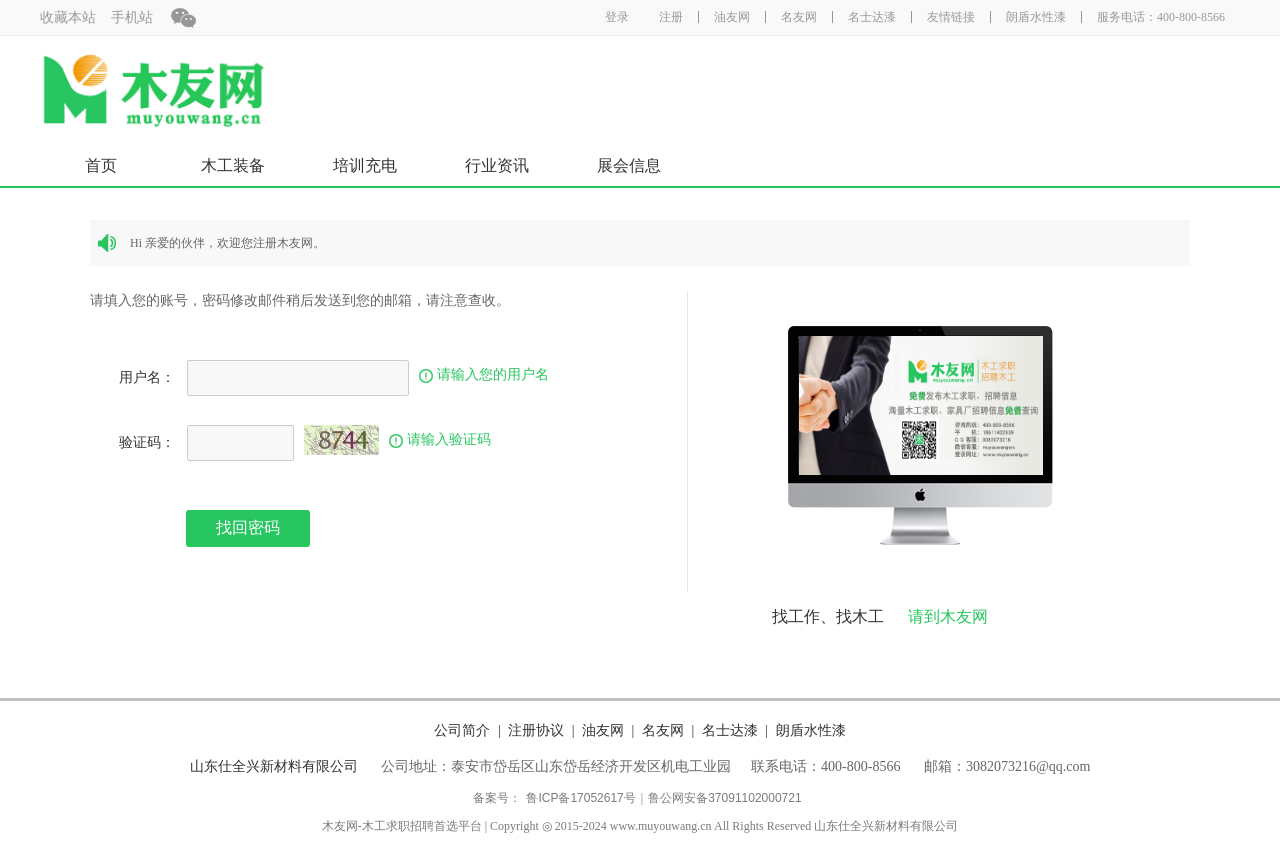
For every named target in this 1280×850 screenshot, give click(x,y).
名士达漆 (872, 17)
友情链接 (951, 17)
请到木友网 (948, 616)
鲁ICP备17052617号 (580, 798)
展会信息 (629, 165)
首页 (101, 165)
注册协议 (536, 730)
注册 (671, 17)
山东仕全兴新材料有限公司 (274, 766)
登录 (617, 17)
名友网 (799, 17)
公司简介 (462, 730)
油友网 (732, 17)
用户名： (147, 377)
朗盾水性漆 (1036, 17)
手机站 (132, 17)
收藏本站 (68, 17)
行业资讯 (497, 165)
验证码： (147, 442)
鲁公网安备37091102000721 (724, 798)
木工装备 (233, 165)
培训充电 (365, 165)
